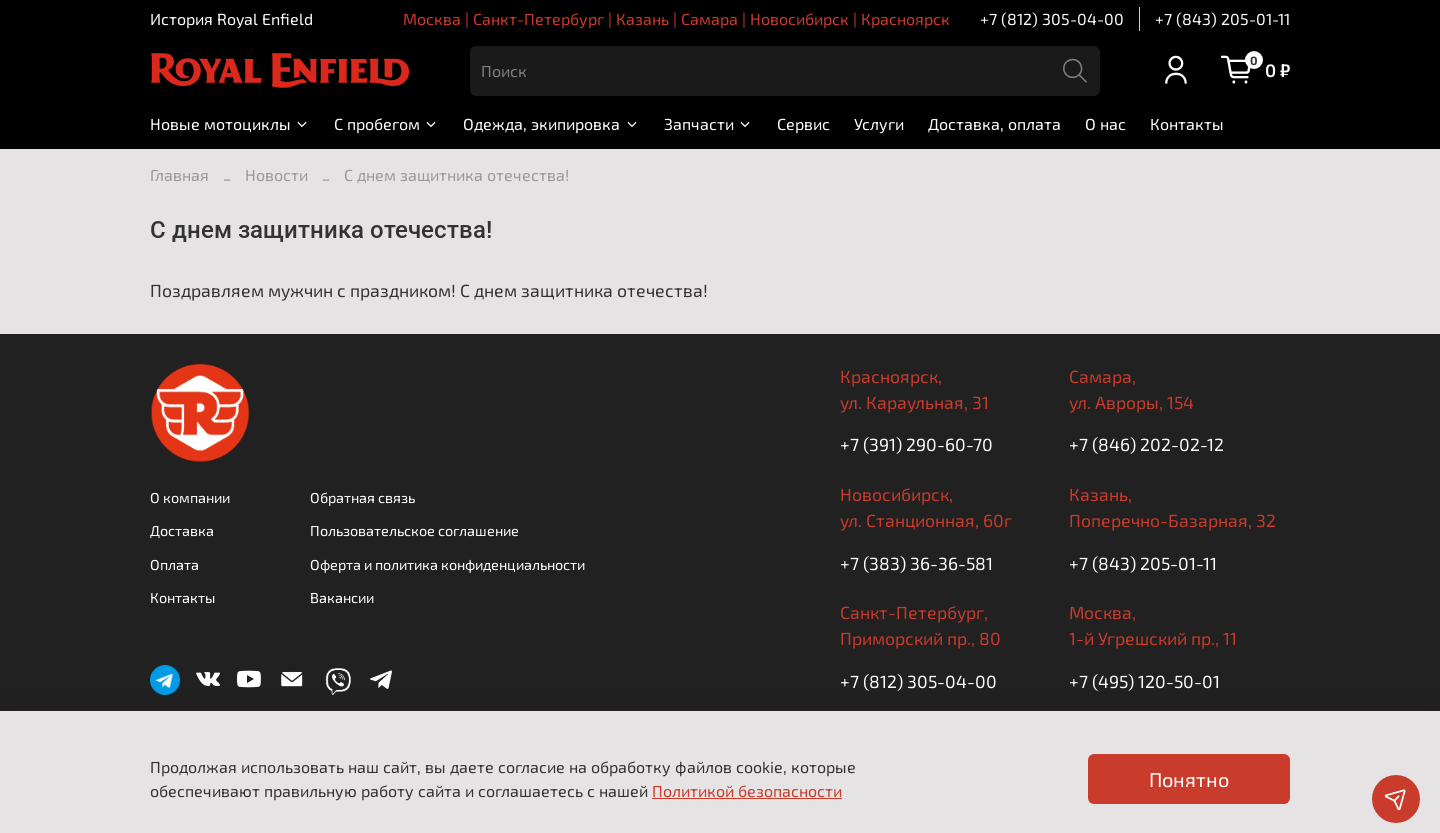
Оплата (174, 564)
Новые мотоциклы (230, 123)
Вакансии (342, 597)
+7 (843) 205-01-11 (1222, 18)
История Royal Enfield (231, 18)
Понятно (1189, 779)
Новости (276, 174)
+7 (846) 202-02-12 (1146, 444)
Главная (179, 174)
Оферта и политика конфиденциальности (447, 564)
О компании (190, 497)
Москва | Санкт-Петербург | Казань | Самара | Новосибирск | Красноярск (676, 18)
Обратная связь (362, 497)
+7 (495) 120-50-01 (1144, 681)
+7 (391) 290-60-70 (916, 444)
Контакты (1187, 123)
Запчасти (708, 123)
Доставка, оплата (994, 123)
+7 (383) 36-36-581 (916, 563)
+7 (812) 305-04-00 (1052, 18)
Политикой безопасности (747, 790)
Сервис (803, 123)
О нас (1105, 123)
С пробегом (386, 123)
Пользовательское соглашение (414, 530)
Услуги (879, 123)
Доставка (182, 530)
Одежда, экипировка (551, 123)
